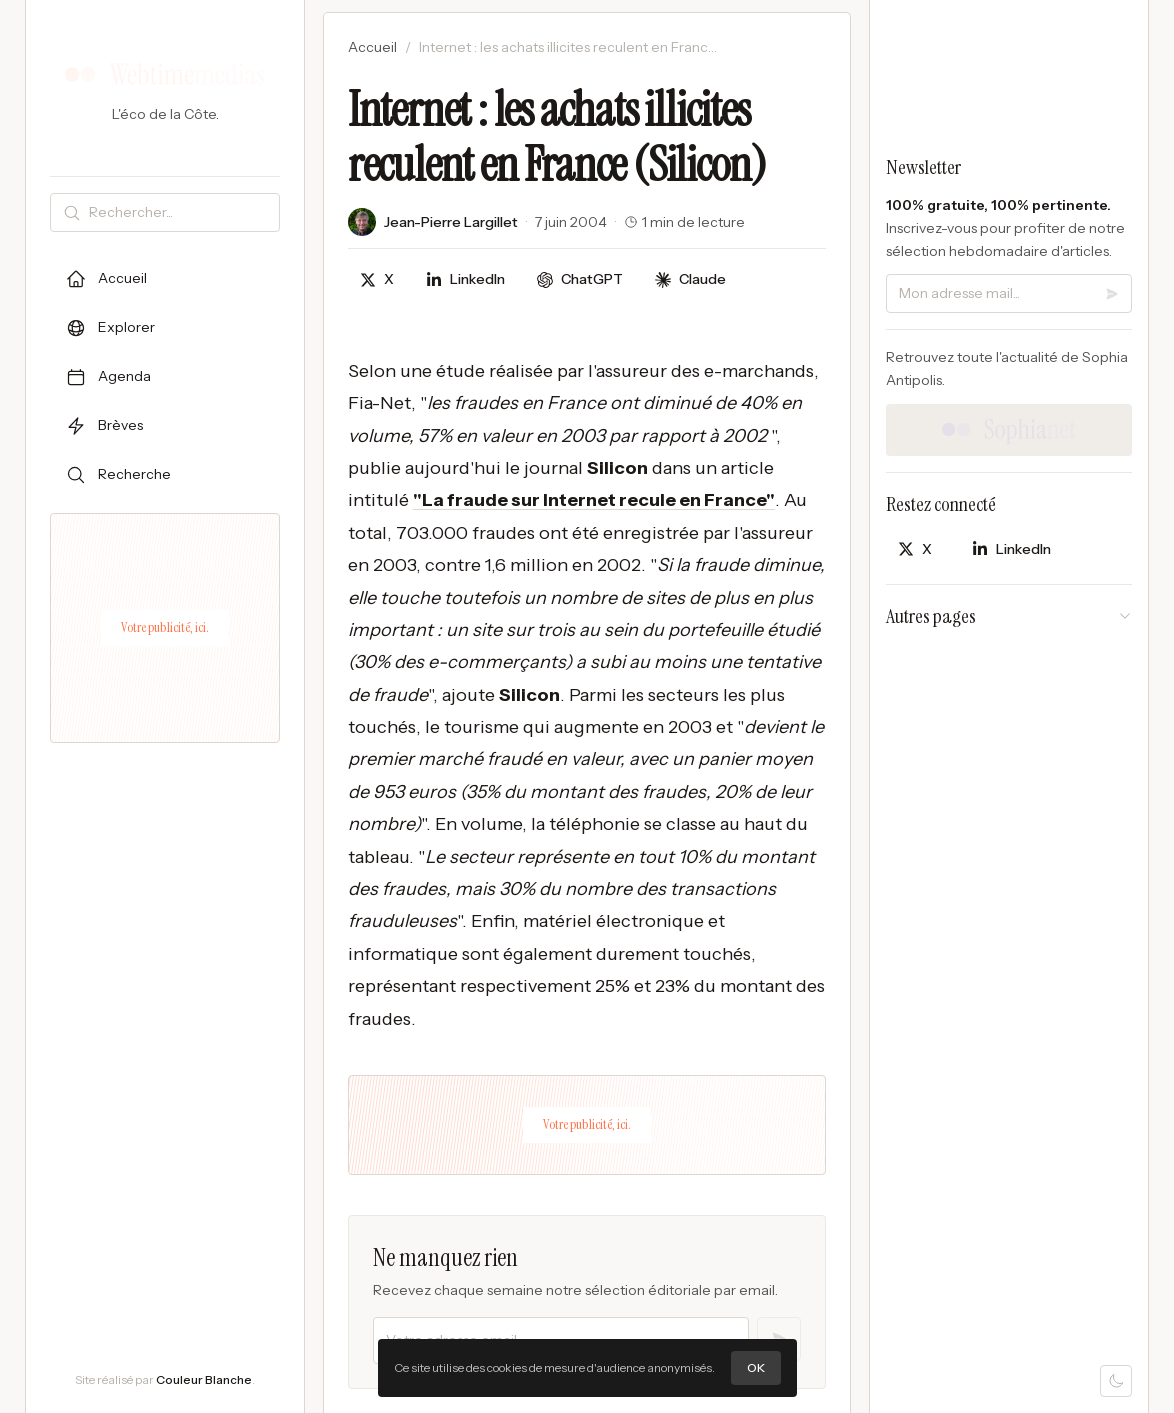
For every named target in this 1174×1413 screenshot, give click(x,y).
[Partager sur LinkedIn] (465, 279)
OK (756, 1367)
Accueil (372, 47)
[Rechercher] (180, 212)
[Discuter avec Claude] (690, 279)
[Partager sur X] (377, 279)
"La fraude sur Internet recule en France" (594, 500)
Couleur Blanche (204, 1379)
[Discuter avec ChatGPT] (580, 279)
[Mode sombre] (1116, 1381)
